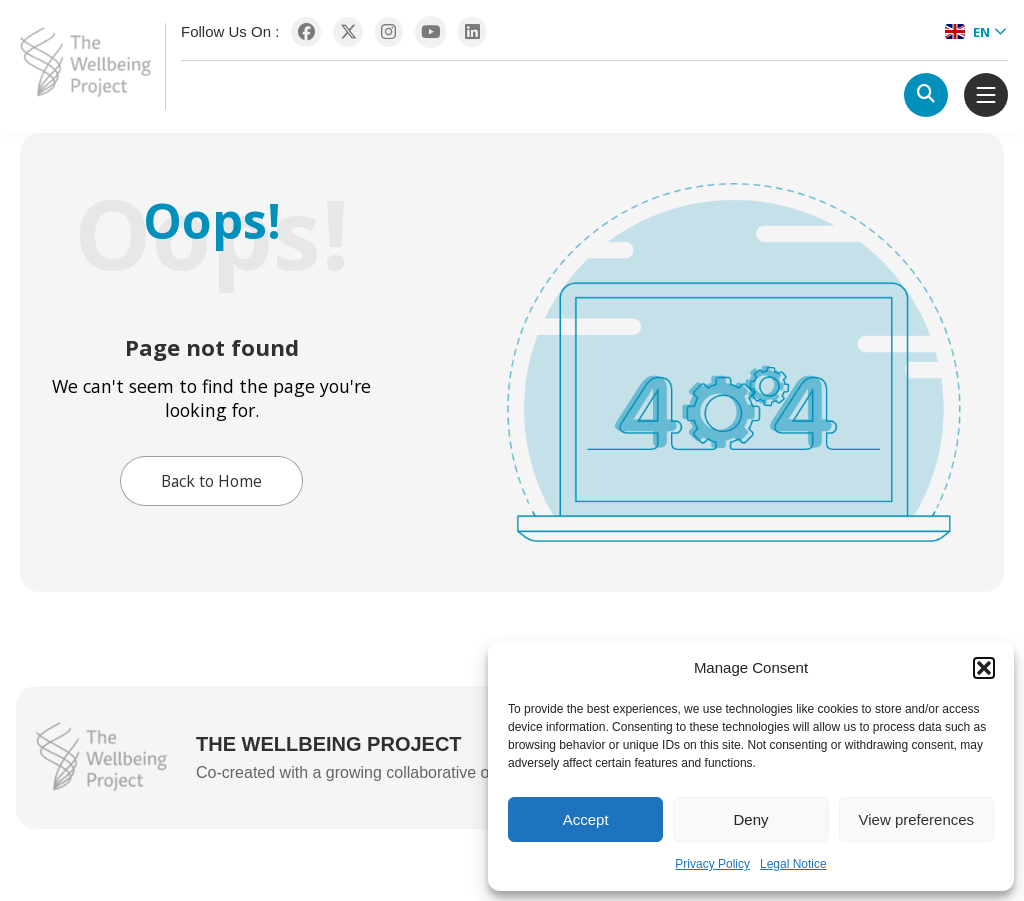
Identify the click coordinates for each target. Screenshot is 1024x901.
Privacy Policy (712, 864)
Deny (750, 819)
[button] (984, 668)
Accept (586, 819)
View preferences (917, 819)
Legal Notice (793, 864)
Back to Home (211, 481)
